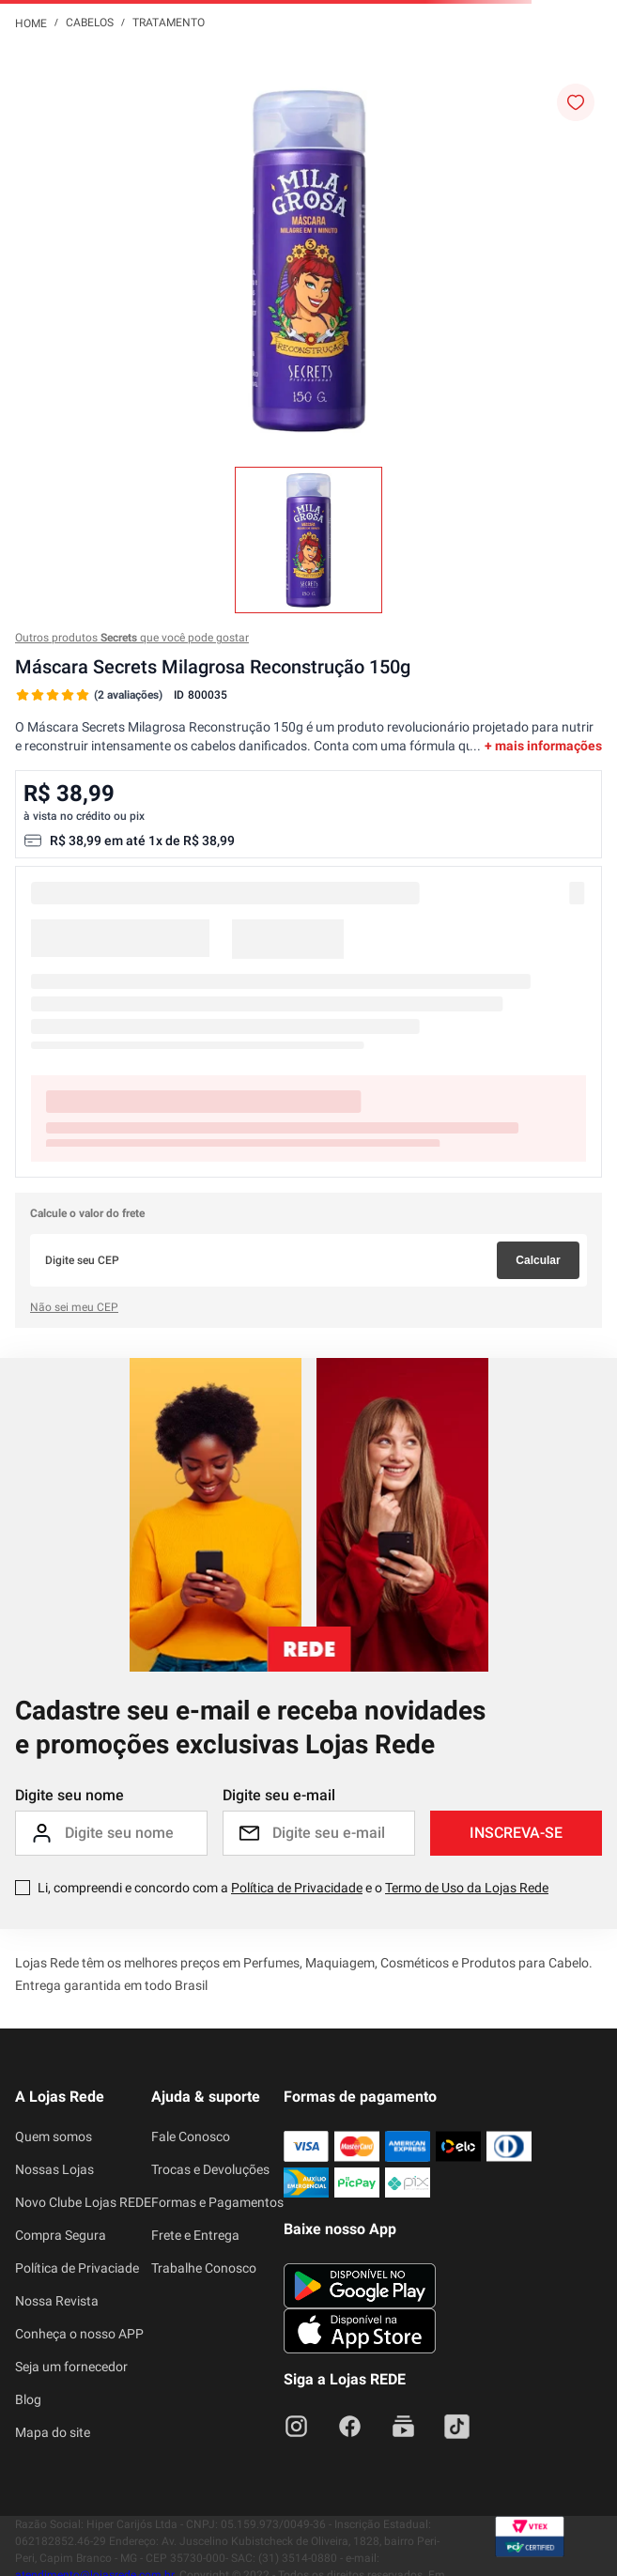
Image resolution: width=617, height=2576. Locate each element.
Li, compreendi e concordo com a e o (293, 1887)
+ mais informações (543, 745)
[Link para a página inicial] (31, 22)
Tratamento (168, 22)
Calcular (538, 1260)
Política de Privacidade (296, 1887)
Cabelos (90, 22)
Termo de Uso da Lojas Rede (466, 1887)
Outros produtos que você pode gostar (132, 637)
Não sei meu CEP (74, 1307)
